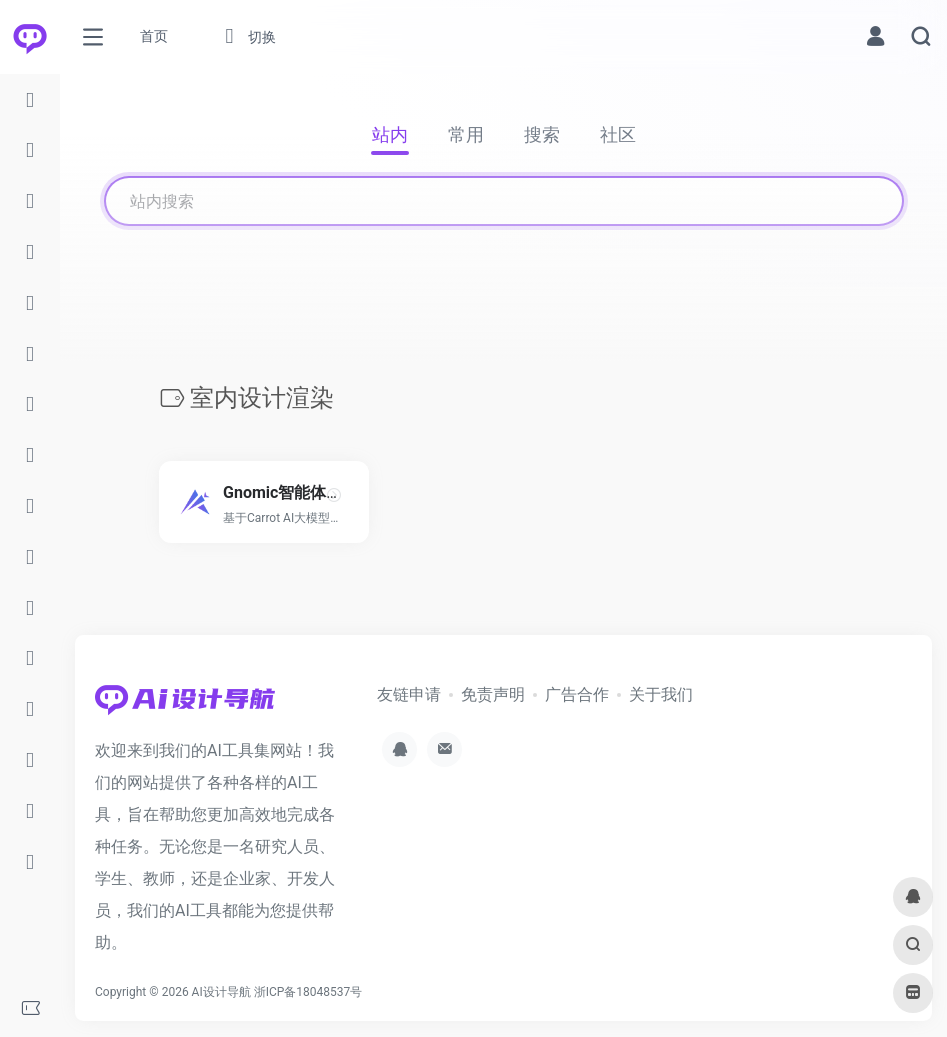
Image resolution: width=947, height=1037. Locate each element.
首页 (154, 36)
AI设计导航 (221, 992)
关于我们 (661, 694)
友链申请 (409, 694)
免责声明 (493, 694)
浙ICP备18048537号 (308, 992)
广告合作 (577, 694)
